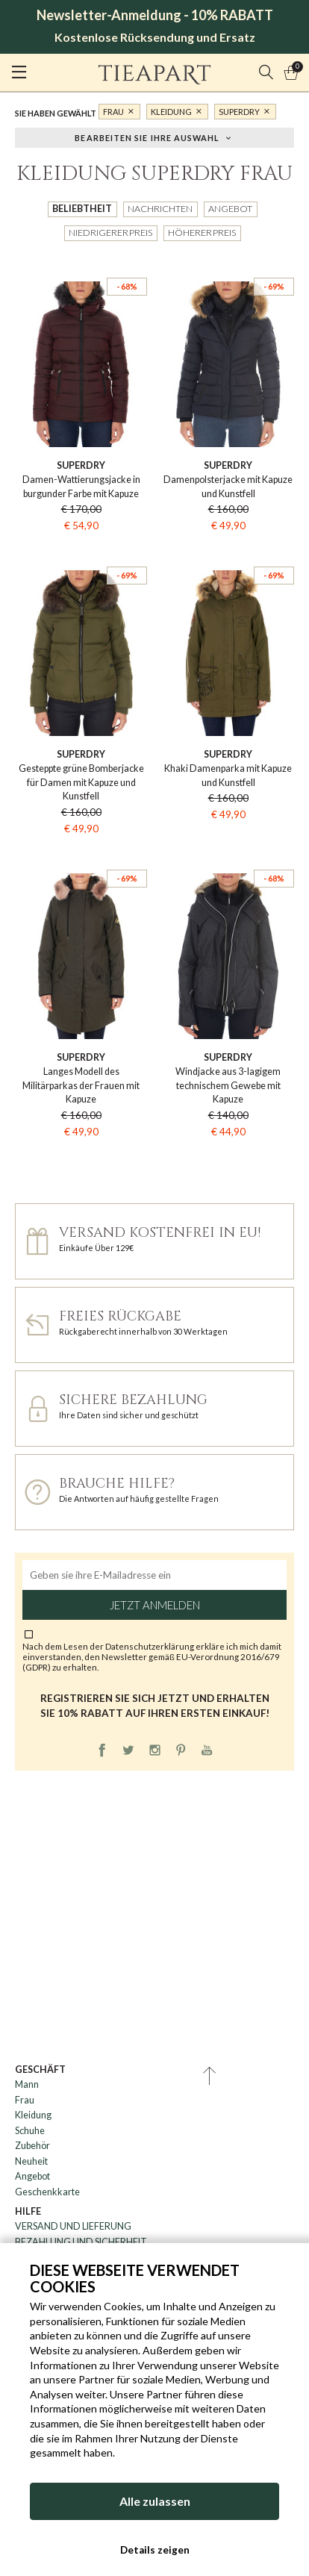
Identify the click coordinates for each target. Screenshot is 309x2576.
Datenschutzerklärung (150, 1646)
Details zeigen (155, 2550)
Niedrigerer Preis (110, 232)
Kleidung (171, 111)
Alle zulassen (154, 2501)
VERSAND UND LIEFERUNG (73, 2226)
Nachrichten (160, 208)
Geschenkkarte (47, 2192)
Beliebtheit (82, 208)
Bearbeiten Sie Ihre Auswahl (147, 137)
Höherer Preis (202, 232)
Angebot (230, 208)
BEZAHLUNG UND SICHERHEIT (81, 2242)
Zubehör (32, 2145)
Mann (27, 2084)
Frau (113, 111)
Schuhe (30, 2130)
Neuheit (31, 2161)
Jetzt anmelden (155, 1605)
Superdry (239, 111)
